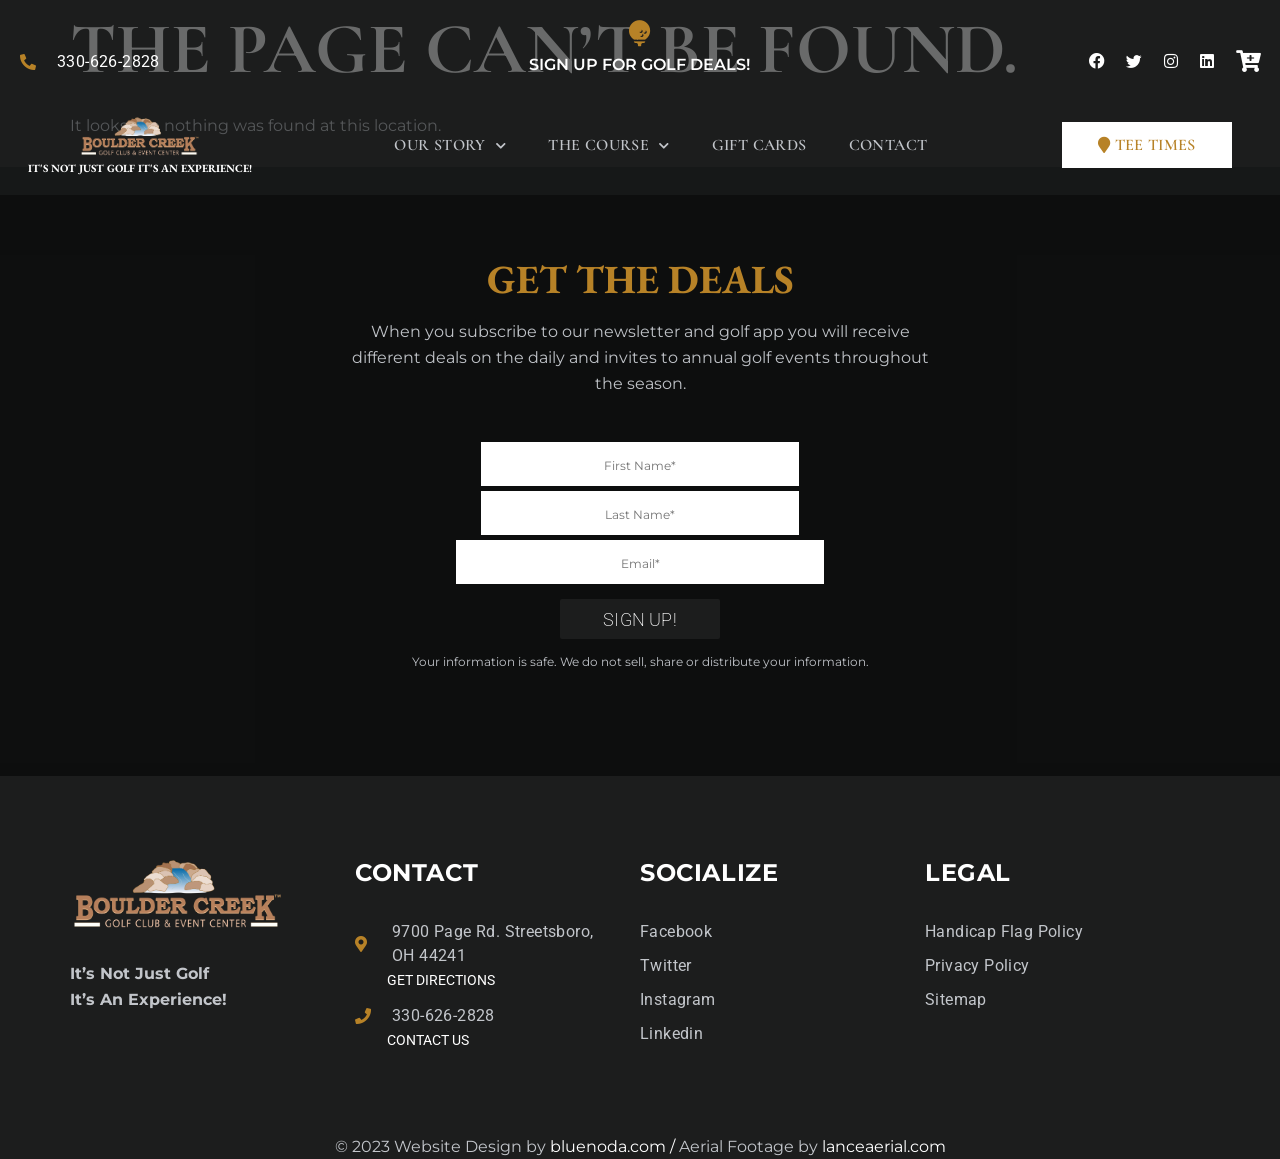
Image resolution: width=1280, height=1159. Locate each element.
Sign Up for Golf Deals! (639, 64)
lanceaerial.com (884, 1097)
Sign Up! (640, 570)
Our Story (450, 145)
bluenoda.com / (614, 1097)
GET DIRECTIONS (441, 931)
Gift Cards (759, 145)
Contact (888, 145)
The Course (608, 145)
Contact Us (428, 991)
